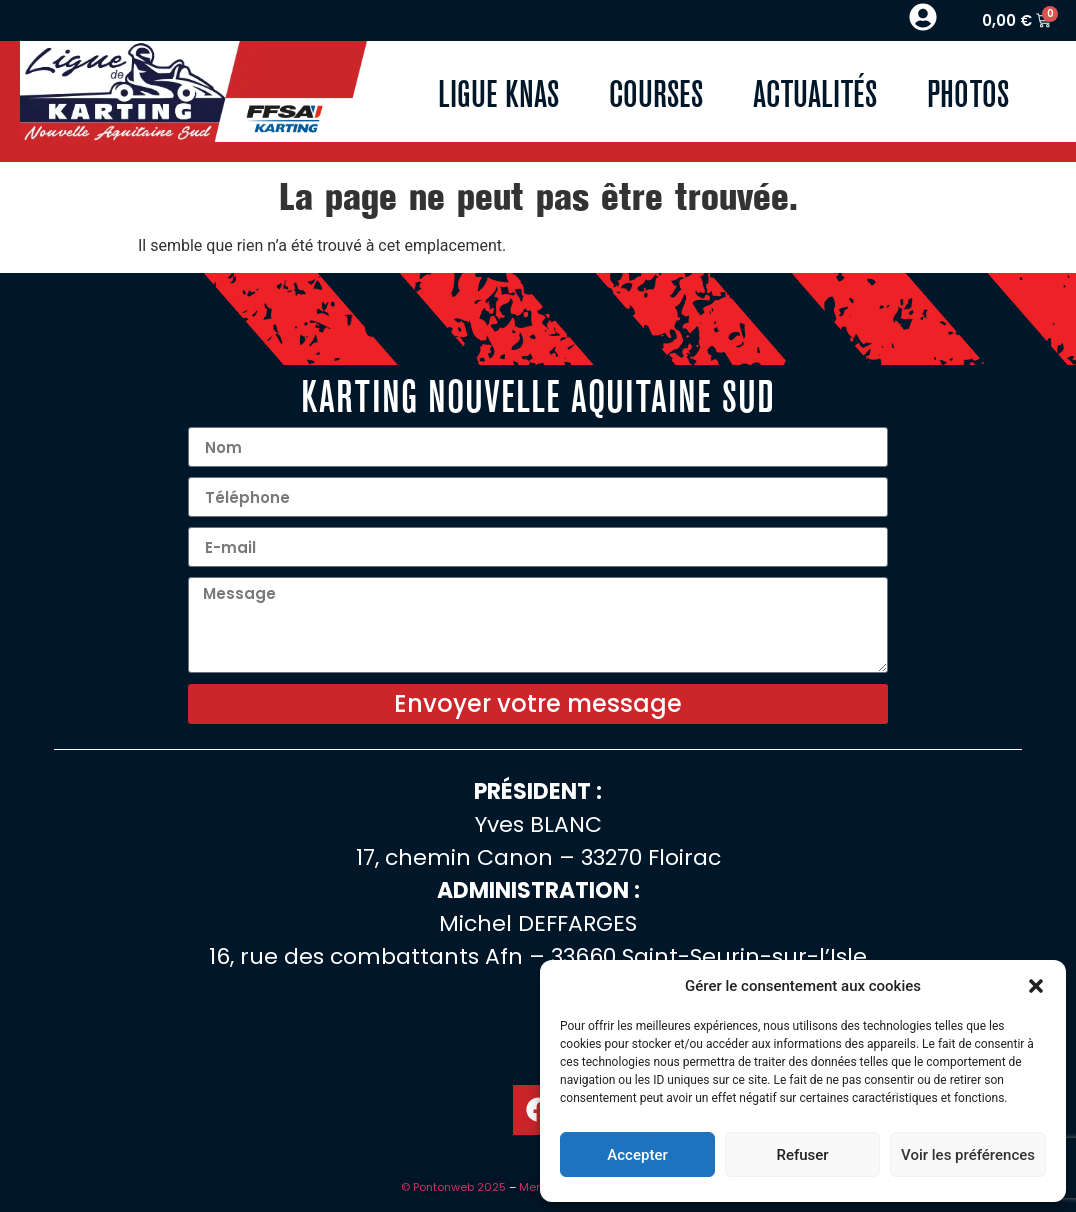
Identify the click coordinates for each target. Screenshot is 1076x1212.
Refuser (802, 1155)
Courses (656, 91)
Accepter (637, 1155)
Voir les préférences (968, 1155)
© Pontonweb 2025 (453, 1187)
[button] (1036, 986)
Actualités (815, 91)
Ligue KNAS (498, 91)
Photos (968, 91)
